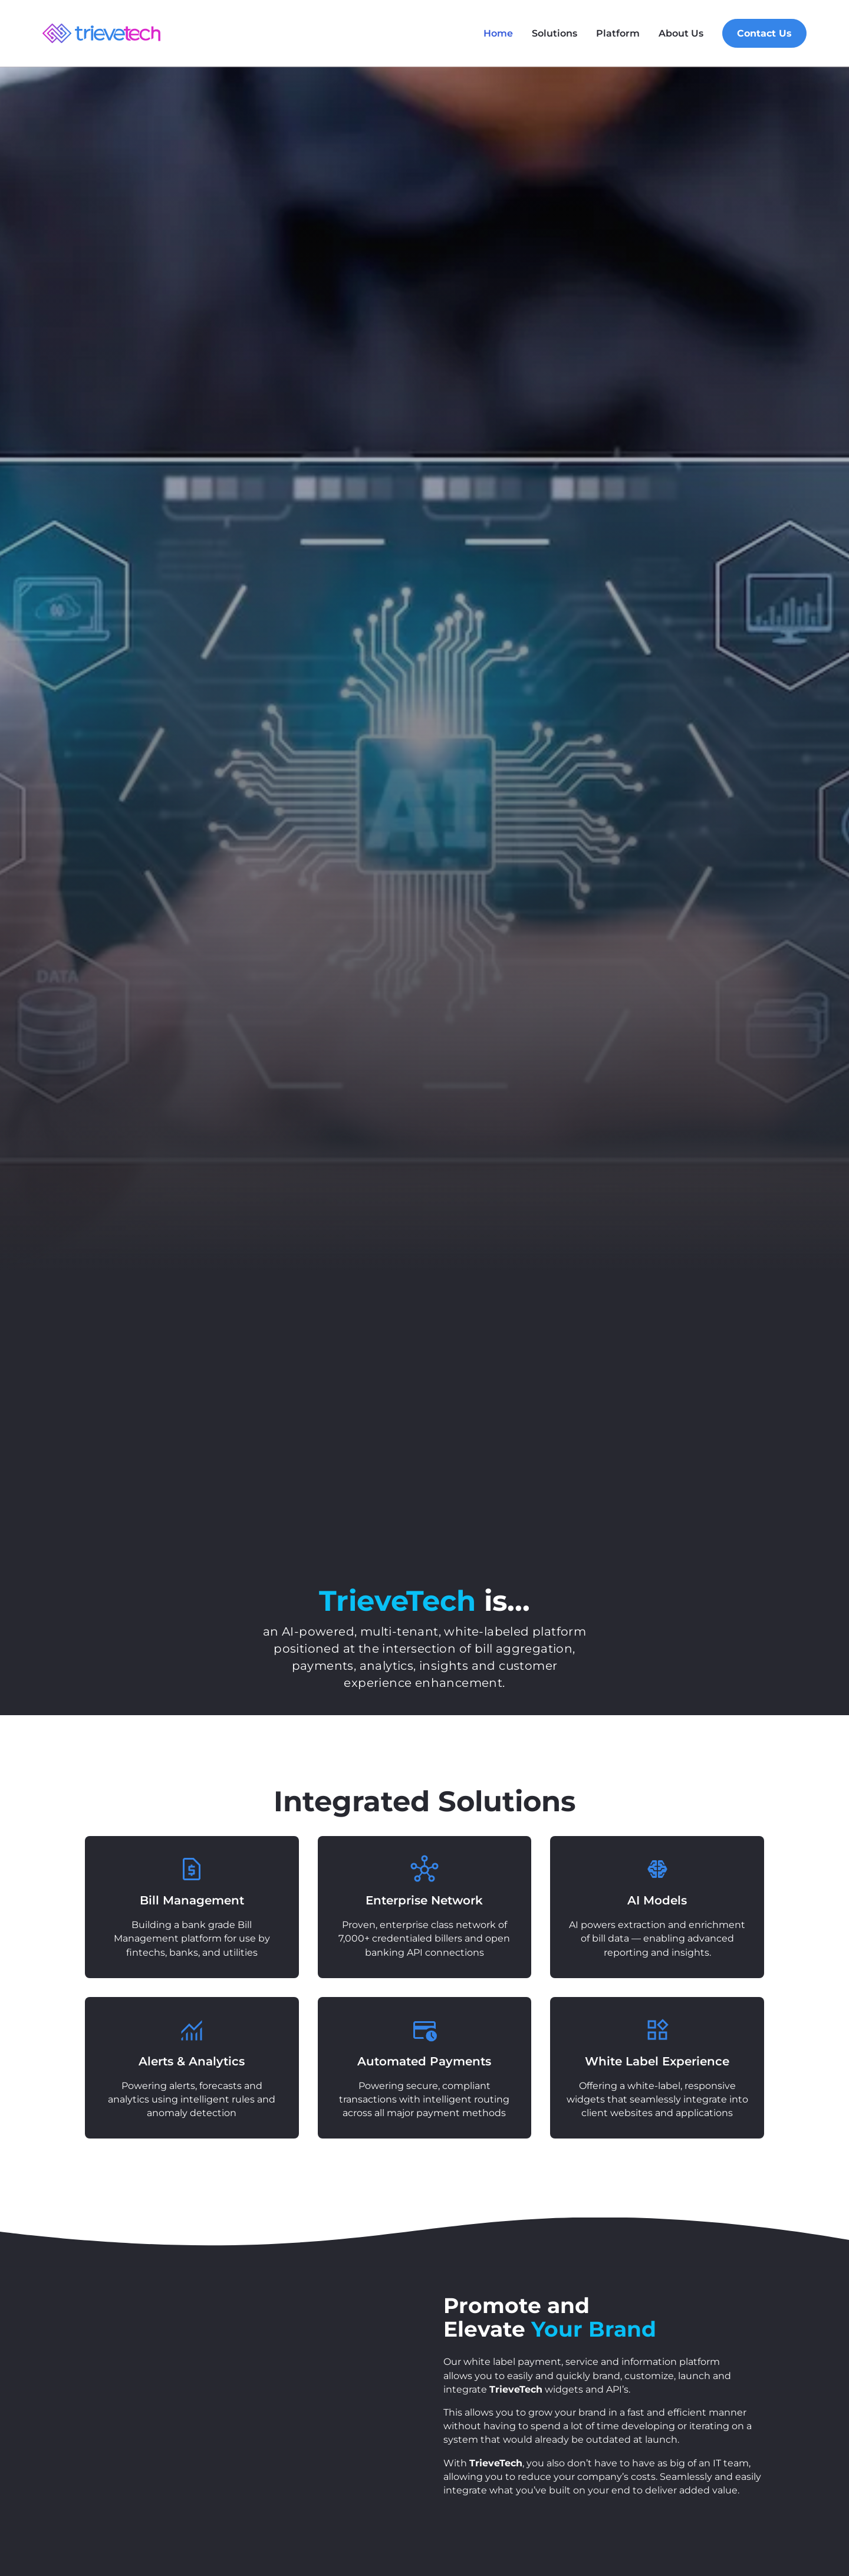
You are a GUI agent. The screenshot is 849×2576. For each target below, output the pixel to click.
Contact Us (764, 33)
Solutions (554, 33)
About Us (681, 33)
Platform (618, 33)
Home (498, 33)
